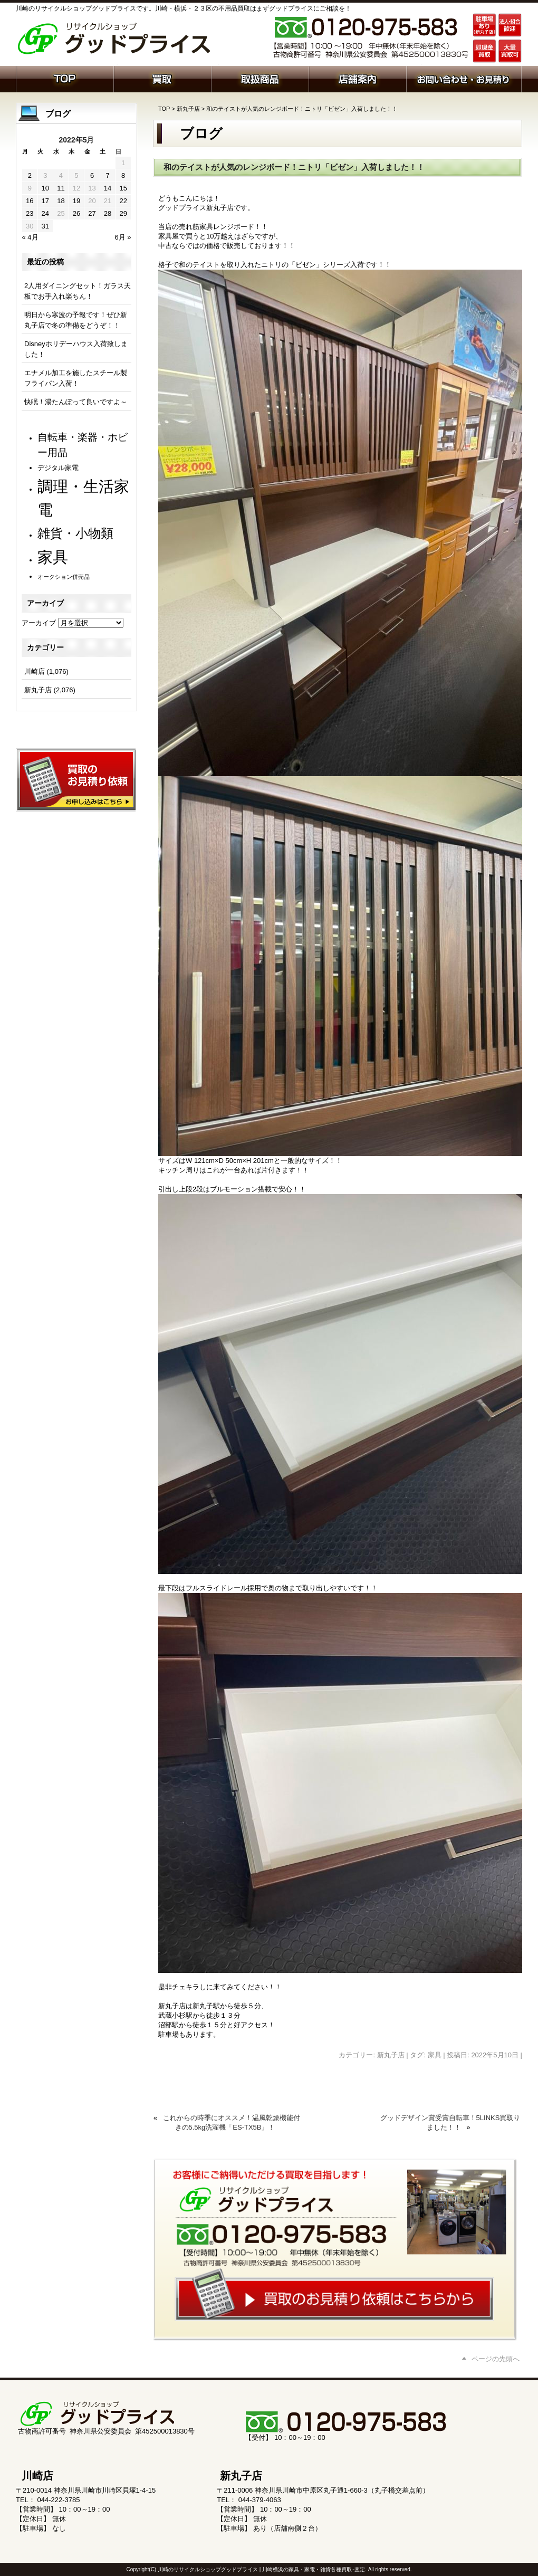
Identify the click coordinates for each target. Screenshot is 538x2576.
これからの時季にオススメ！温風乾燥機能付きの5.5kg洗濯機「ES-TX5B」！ (231, 2122)
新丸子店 (188, 109)
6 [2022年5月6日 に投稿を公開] (92, 175)
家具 (434, 2055)
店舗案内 (357, 78)
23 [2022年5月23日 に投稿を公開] (29, 213)
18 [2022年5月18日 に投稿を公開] (60, 201)
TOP (164, 109)
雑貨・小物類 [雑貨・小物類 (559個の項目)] (75, 533)
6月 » (122, 237)
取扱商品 (260, 78)
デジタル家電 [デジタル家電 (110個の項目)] (58, 468)
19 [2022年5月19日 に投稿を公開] (76, 201)
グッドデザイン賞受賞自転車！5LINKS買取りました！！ (450, 2122)
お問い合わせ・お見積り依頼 (464, 78)
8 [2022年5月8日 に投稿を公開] (123, 175)
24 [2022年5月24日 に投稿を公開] (45, 213)
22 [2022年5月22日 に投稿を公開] (123, 201)
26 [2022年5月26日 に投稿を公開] (76, 213)
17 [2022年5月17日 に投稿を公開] (45, 201)
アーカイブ (39, 623)
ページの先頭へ (496, 2359)
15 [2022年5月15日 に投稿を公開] (123, 188)
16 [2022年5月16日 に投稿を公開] (29, 201)
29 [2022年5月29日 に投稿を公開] (123, 213)
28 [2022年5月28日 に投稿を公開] (107, 213)
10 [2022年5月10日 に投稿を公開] (45, 188)
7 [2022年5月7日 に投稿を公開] (107, 175)
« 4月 (30, 237)
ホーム (64, 78)
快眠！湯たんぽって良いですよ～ (75, 402)
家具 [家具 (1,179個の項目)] (52, 557)
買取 (162, 78)
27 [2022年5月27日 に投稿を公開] (91, 213)
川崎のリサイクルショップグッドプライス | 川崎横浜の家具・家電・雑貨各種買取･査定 (261, 2569)
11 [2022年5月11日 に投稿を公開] (60, 188)
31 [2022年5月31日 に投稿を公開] (45, 226)
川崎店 (34, 671)
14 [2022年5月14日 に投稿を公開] (107, 188)
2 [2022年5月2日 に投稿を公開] (30, 175)
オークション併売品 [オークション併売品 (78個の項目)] (63, 577)
